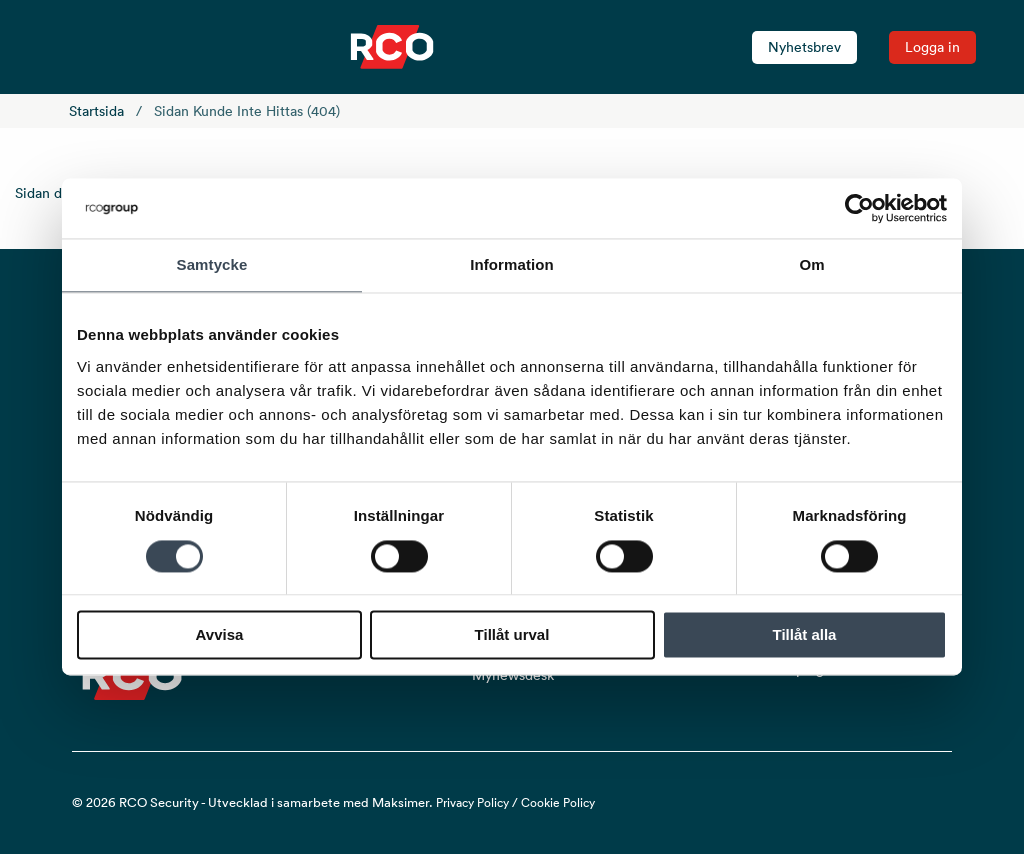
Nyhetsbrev (804, 47)
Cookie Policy (558, 802)
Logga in (932, 47)
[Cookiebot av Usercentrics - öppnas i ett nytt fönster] (859, 208)
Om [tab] (811, 264)
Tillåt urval (512, 635)
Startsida (96, 111)
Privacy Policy (472, 802)
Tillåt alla (805, 635)
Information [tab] (512, 264)
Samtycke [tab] (212, 264)
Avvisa (220, 635)
